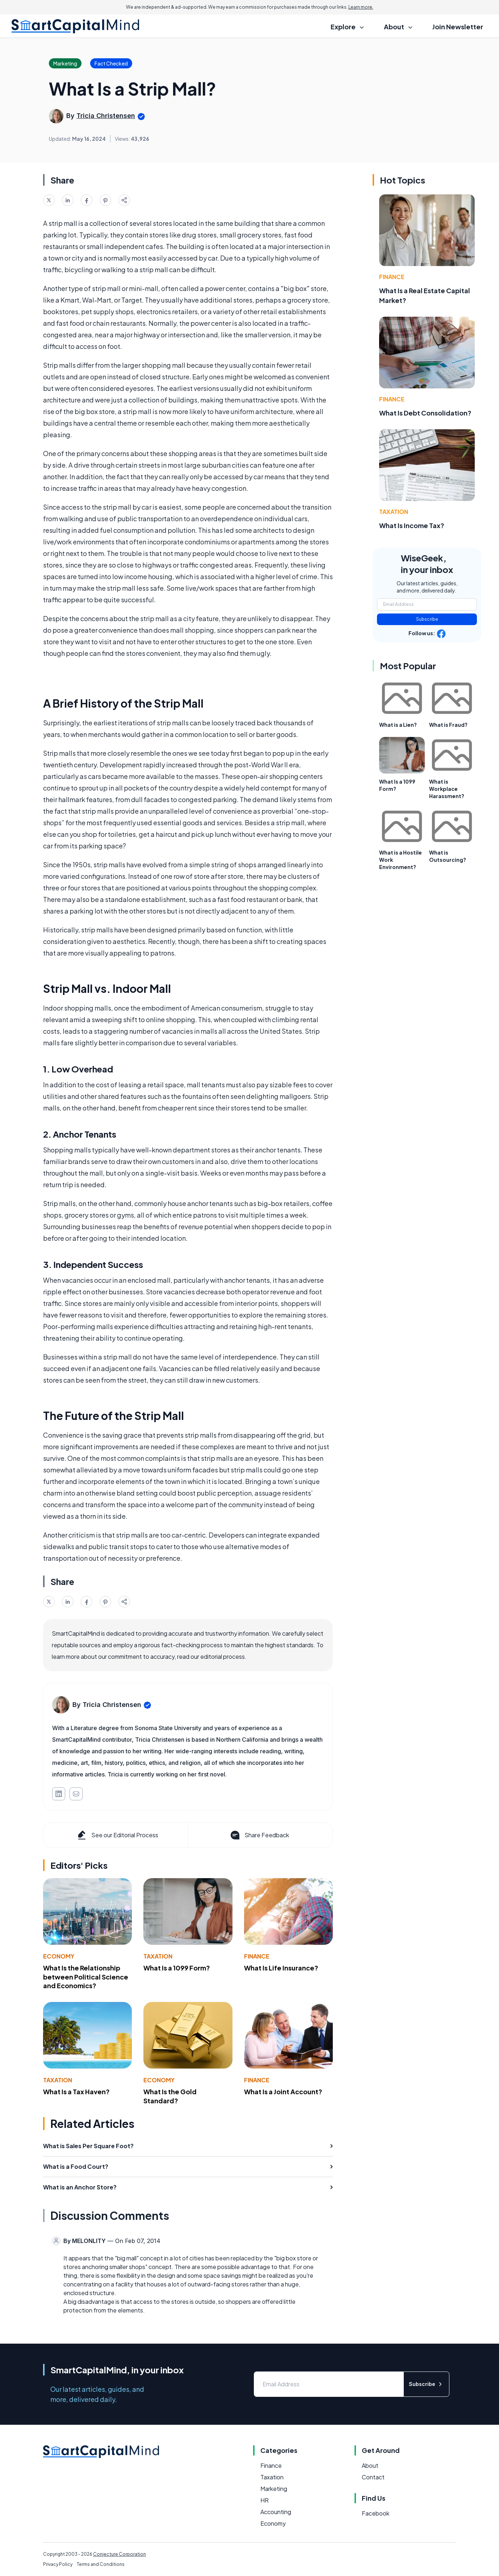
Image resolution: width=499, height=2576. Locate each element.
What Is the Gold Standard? (170, 2096)
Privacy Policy (57, 2564)
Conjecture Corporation (119, 2554)
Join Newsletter (457, 26)
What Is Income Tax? (411, 525)
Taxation (157, 1956)
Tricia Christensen (105, 115)
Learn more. (360, 7)
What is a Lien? (398, 724)
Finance (256, 1956)
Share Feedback (259, 1835)
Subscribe (427, 619)
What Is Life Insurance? (281, 1968)
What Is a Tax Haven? (76, 2091)
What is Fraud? (448, 724)
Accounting (275, 2512)
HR (264, 2500)
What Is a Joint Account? (283, 2091)
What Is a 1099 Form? (176, 1968)
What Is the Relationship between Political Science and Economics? (85, 1977)
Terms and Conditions (101, 2564)
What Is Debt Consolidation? (425, 413)
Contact (373, 2477)
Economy (58, 1956)
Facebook (375, 2513)
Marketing (273, 2488)
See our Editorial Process (117, 1835)
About (370, 2465)
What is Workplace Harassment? (446, 788)
